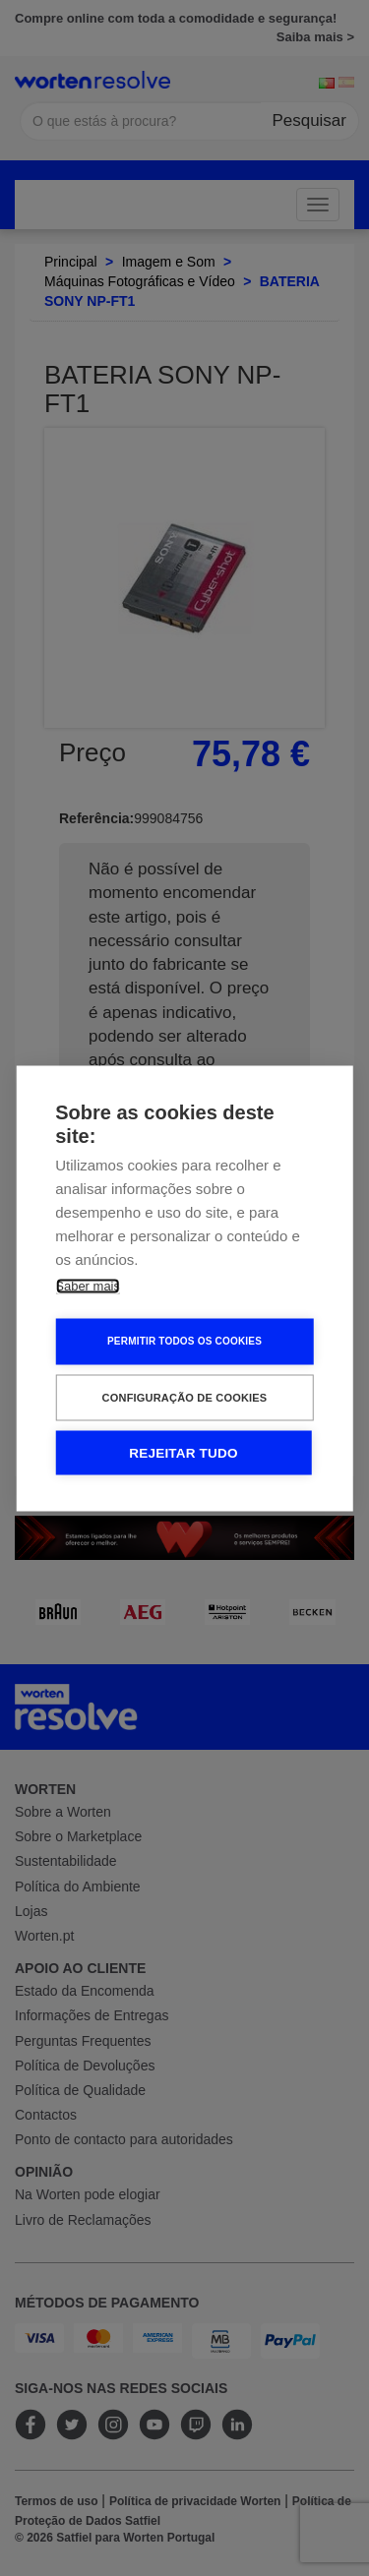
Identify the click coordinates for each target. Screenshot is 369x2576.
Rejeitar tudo (183, 1452)
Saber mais (87, 1285)
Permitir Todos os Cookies (184, 1341)
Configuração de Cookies (185, 1397)
